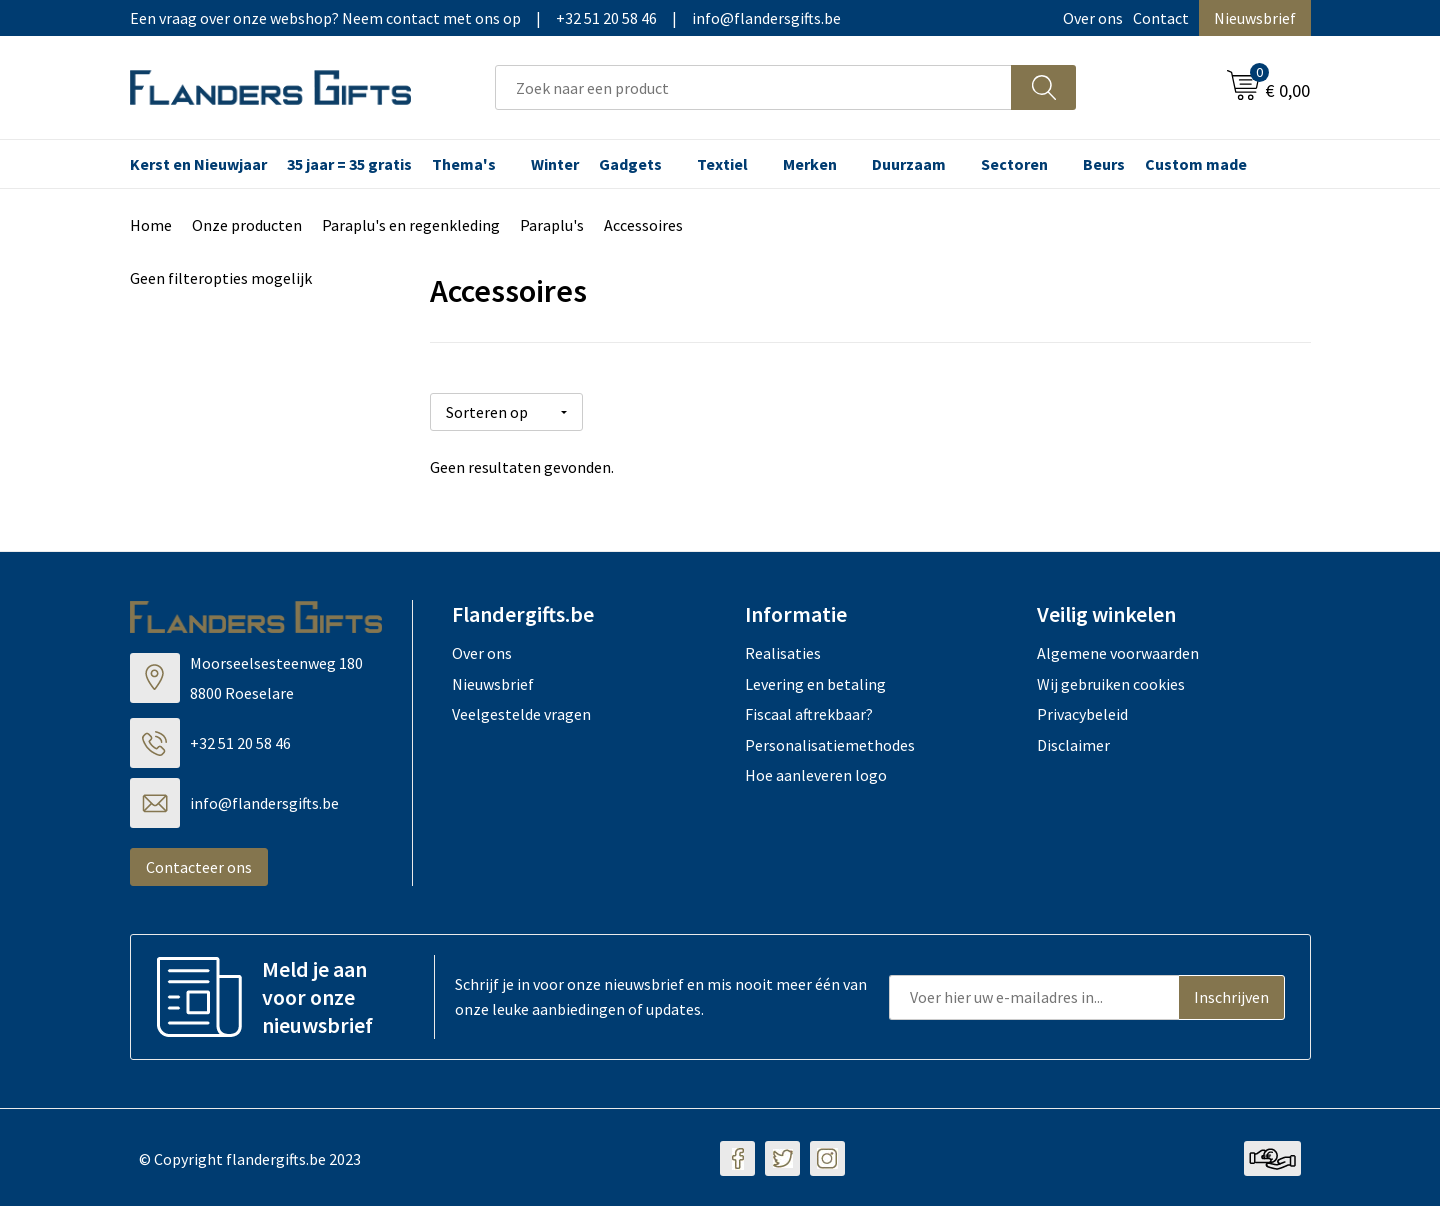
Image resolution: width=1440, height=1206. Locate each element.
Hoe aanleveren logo (816, 773)
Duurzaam (909, 164)
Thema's (464, 164)
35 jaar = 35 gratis (349, 164)
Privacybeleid (1082, 712)
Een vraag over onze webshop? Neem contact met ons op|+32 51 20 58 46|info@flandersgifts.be (485, 18)
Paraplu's (552, 225)
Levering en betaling (815, 681)
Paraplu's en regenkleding (411, 225)
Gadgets (630, 164)
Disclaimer (1073, 742)
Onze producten (247, 225)
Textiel (722, 164)
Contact (1161, 18)
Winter (555, 164)
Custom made (1196, 164)
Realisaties (783, 651)
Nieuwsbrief (1255, 18)
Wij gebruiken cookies (1111, 681)
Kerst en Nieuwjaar (198, 164)
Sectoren (1014, 164)
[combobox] (753, 87)
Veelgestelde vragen (521, 712)
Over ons (1093, 18)
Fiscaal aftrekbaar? (809, 712)
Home (151, 225)
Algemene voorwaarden (1118, 651)
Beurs (1104, 164)
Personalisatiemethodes (830, 742)
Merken (810, 164)
